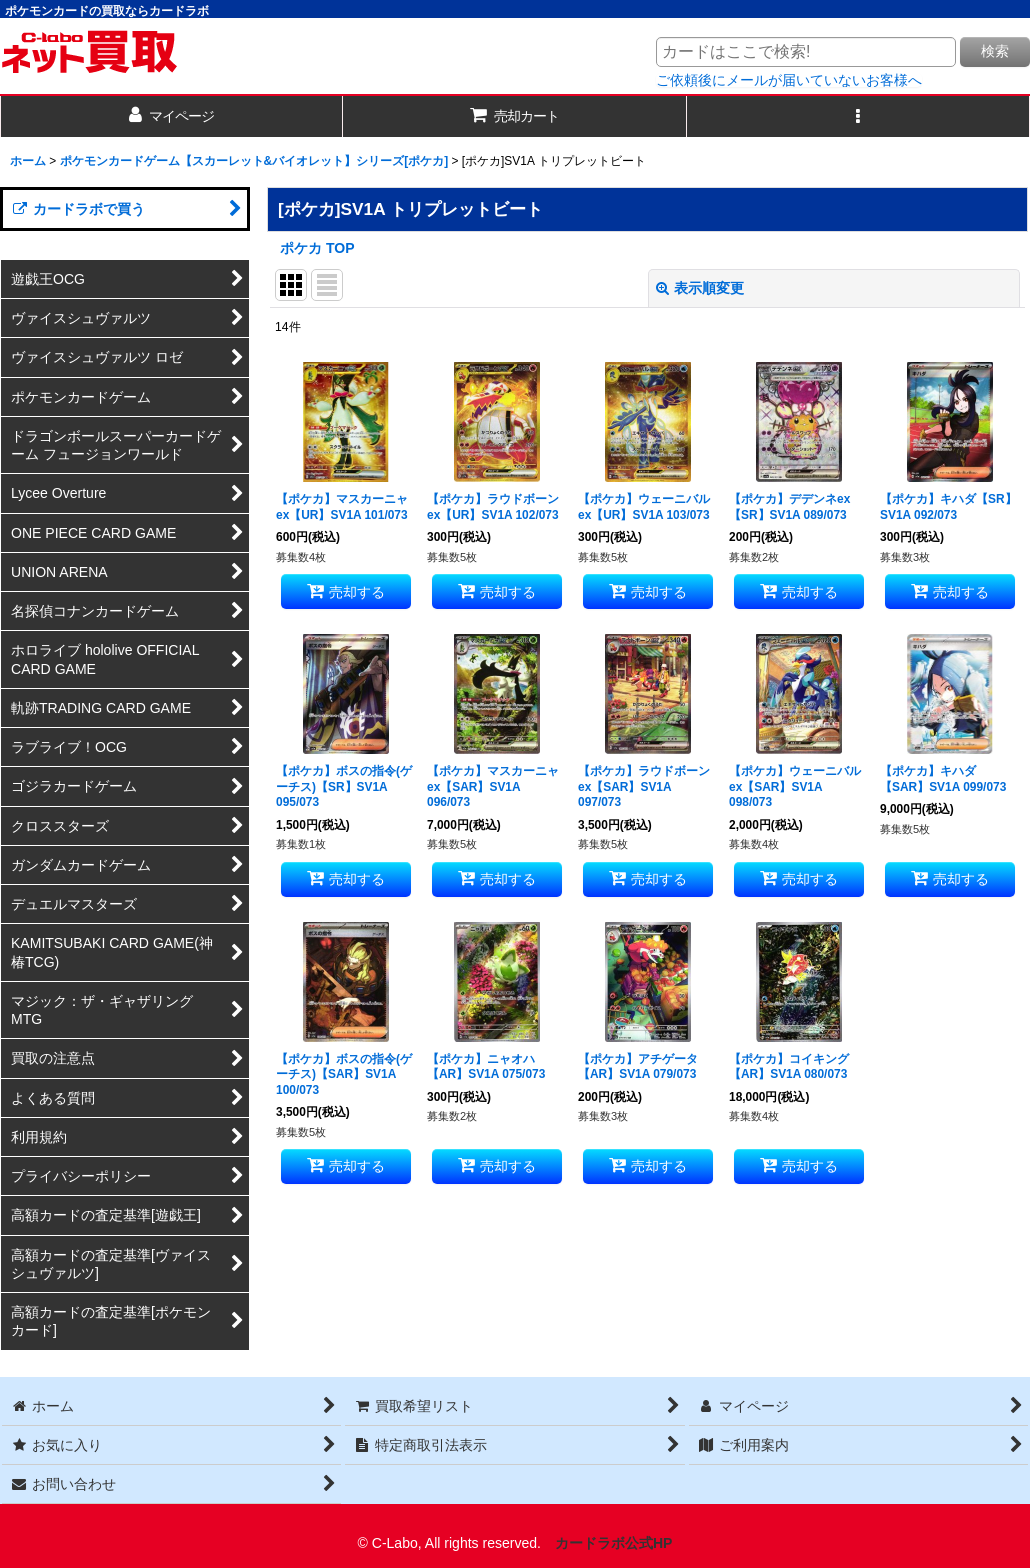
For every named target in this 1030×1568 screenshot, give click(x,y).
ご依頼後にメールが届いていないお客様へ (789, 80)
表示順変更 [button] (700, 288)
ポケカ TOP (317, 248)
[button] (858, 116)
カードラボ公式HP (614, 1543)
